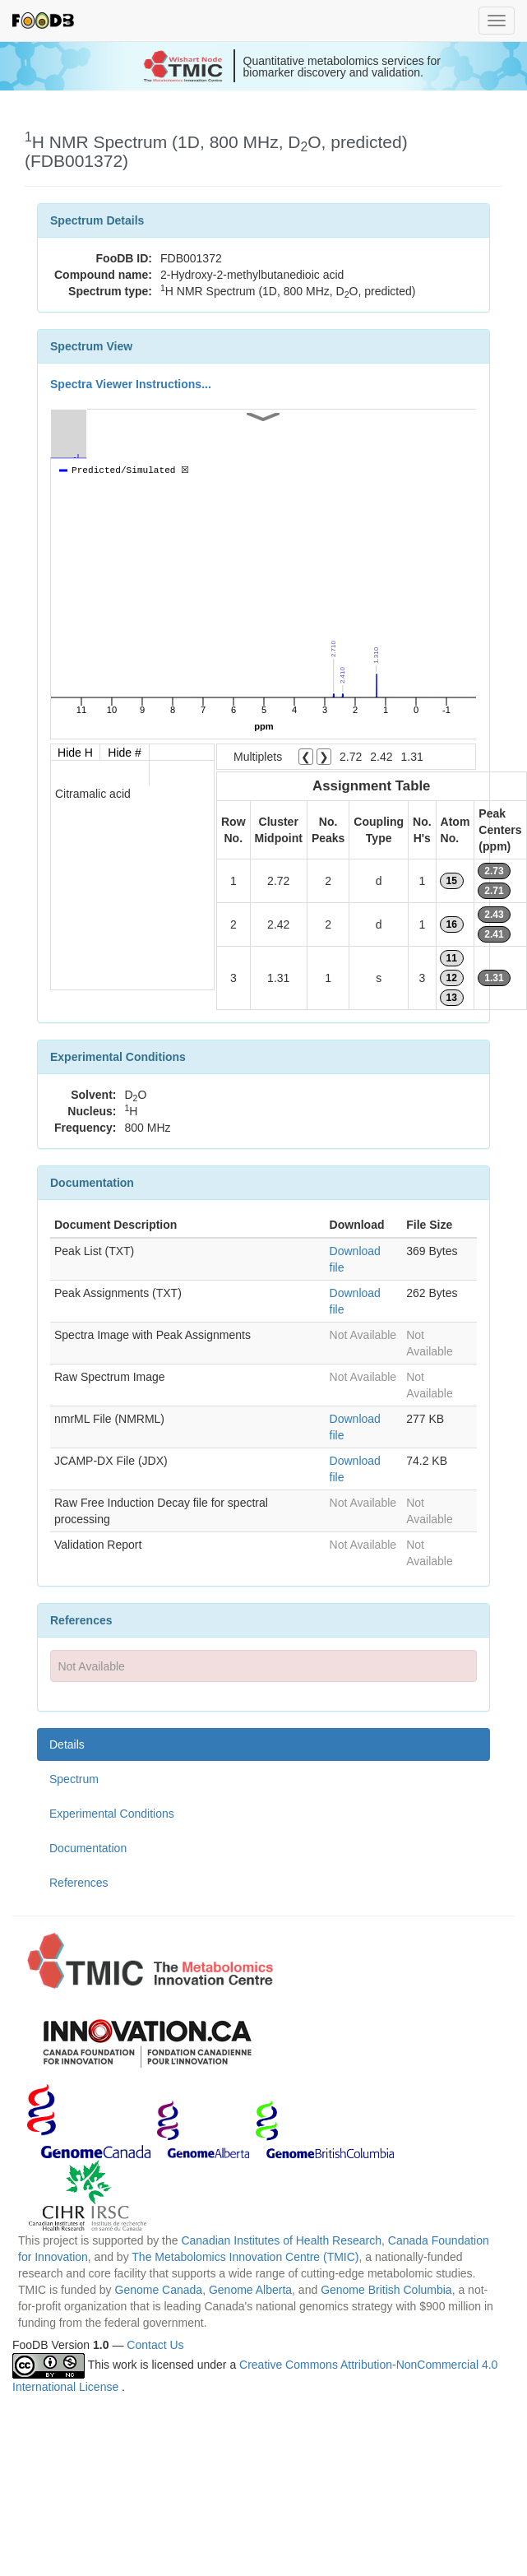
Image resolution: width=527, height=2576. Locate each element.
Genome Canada (159, 2289)
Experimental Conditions (111, 1813)
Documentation (88, 1848)
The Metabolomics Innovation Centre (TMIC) (245, 2256)
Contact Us (155, 2344)
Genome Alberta (250, 2289)
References (79, 1882)
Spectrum (74, 1779)
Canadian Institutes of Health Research (281, 2240)
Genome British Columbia (386, 2289)
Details (67, 1744)
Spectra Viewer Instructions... (130, 384)
